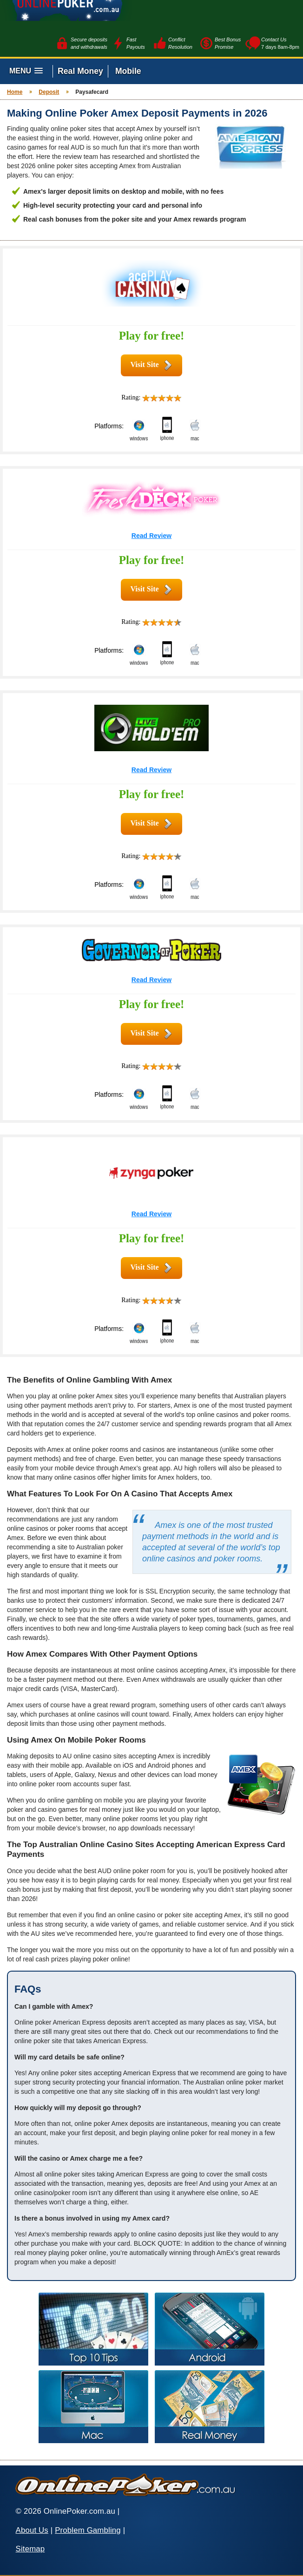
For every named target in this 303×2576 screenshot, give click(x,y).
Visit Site (144, 364)
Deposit (49, 92)
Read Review (151, 535)
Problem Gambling (88, 2530)
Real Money (80, 71)
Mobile (128, 71)
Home (14, 92)
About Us (32, 2530)
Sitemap (30, 2548)
